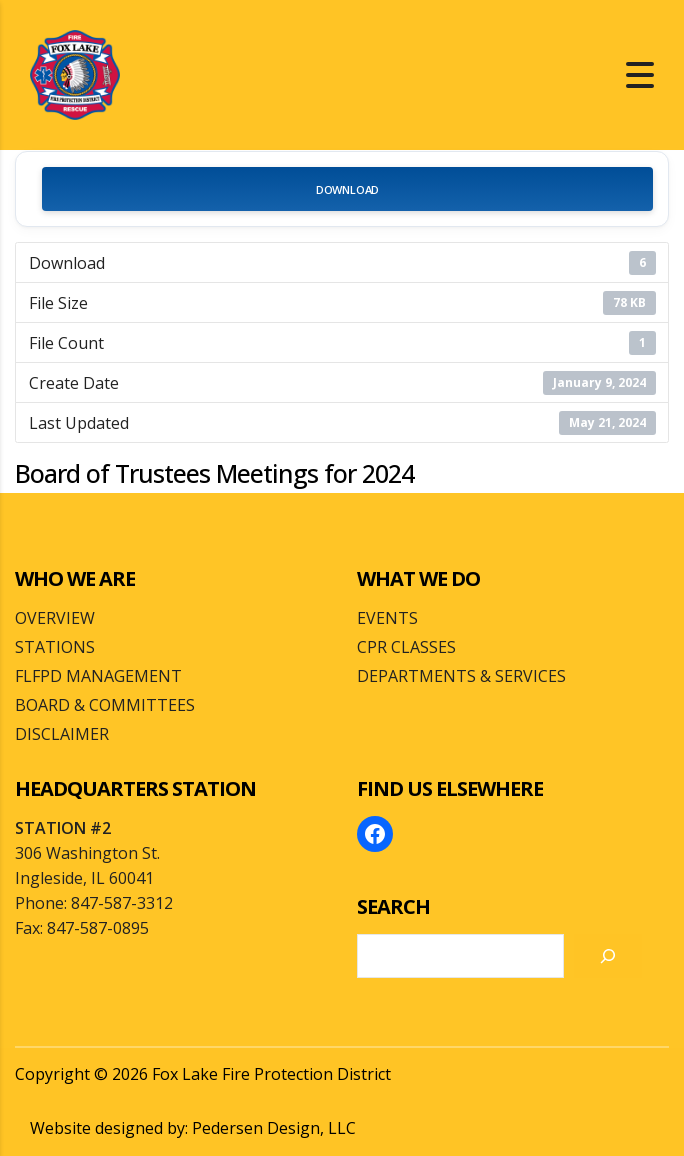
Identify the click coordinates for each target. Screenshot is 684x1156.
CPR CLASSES (406, 647)
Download (347, 189)
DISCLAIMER (62, 734)
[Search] (608, 956)
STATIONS (55, 647)
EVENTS (387, 618)
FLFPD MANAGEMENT (98, 676)
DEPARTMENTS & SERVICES (461, 676)
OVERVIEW (55, 618)
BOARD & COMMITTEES (105, 705)
